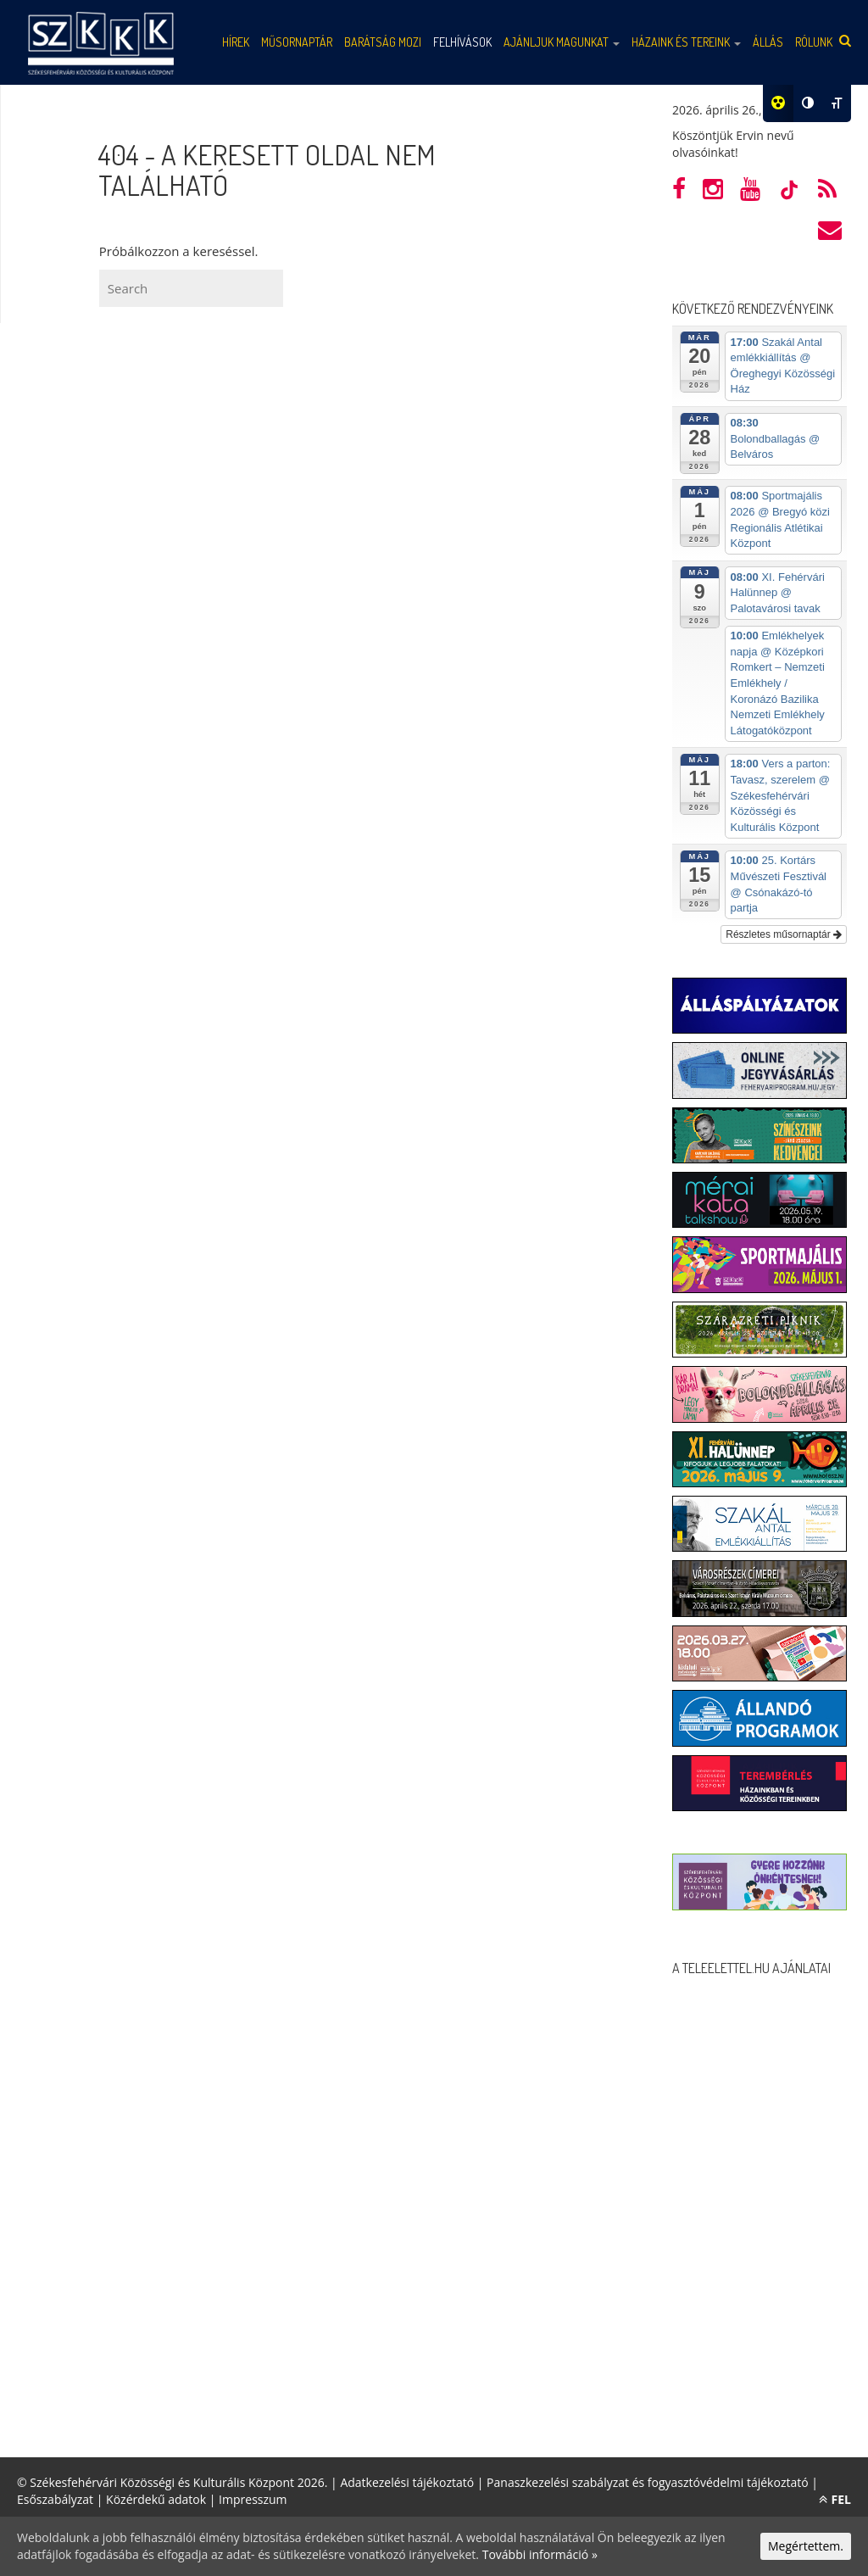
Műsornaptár (296, 42)
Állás (768, 42)
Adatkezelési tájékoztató (407, 2482)
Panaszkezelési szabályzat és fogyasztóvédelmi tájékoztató (648, 2482)
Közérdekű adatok (156, 2499)
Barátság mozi (382, 42)
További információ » (540, 2554)
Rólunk (813, 42)
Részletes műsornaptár (784, 934)
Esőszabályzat (55, 2499)
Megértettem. (805, 2546)
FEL (835, 2499)
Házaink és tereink (686, 42)
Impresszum (253, 2499)
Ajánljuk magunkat (562, 42)
